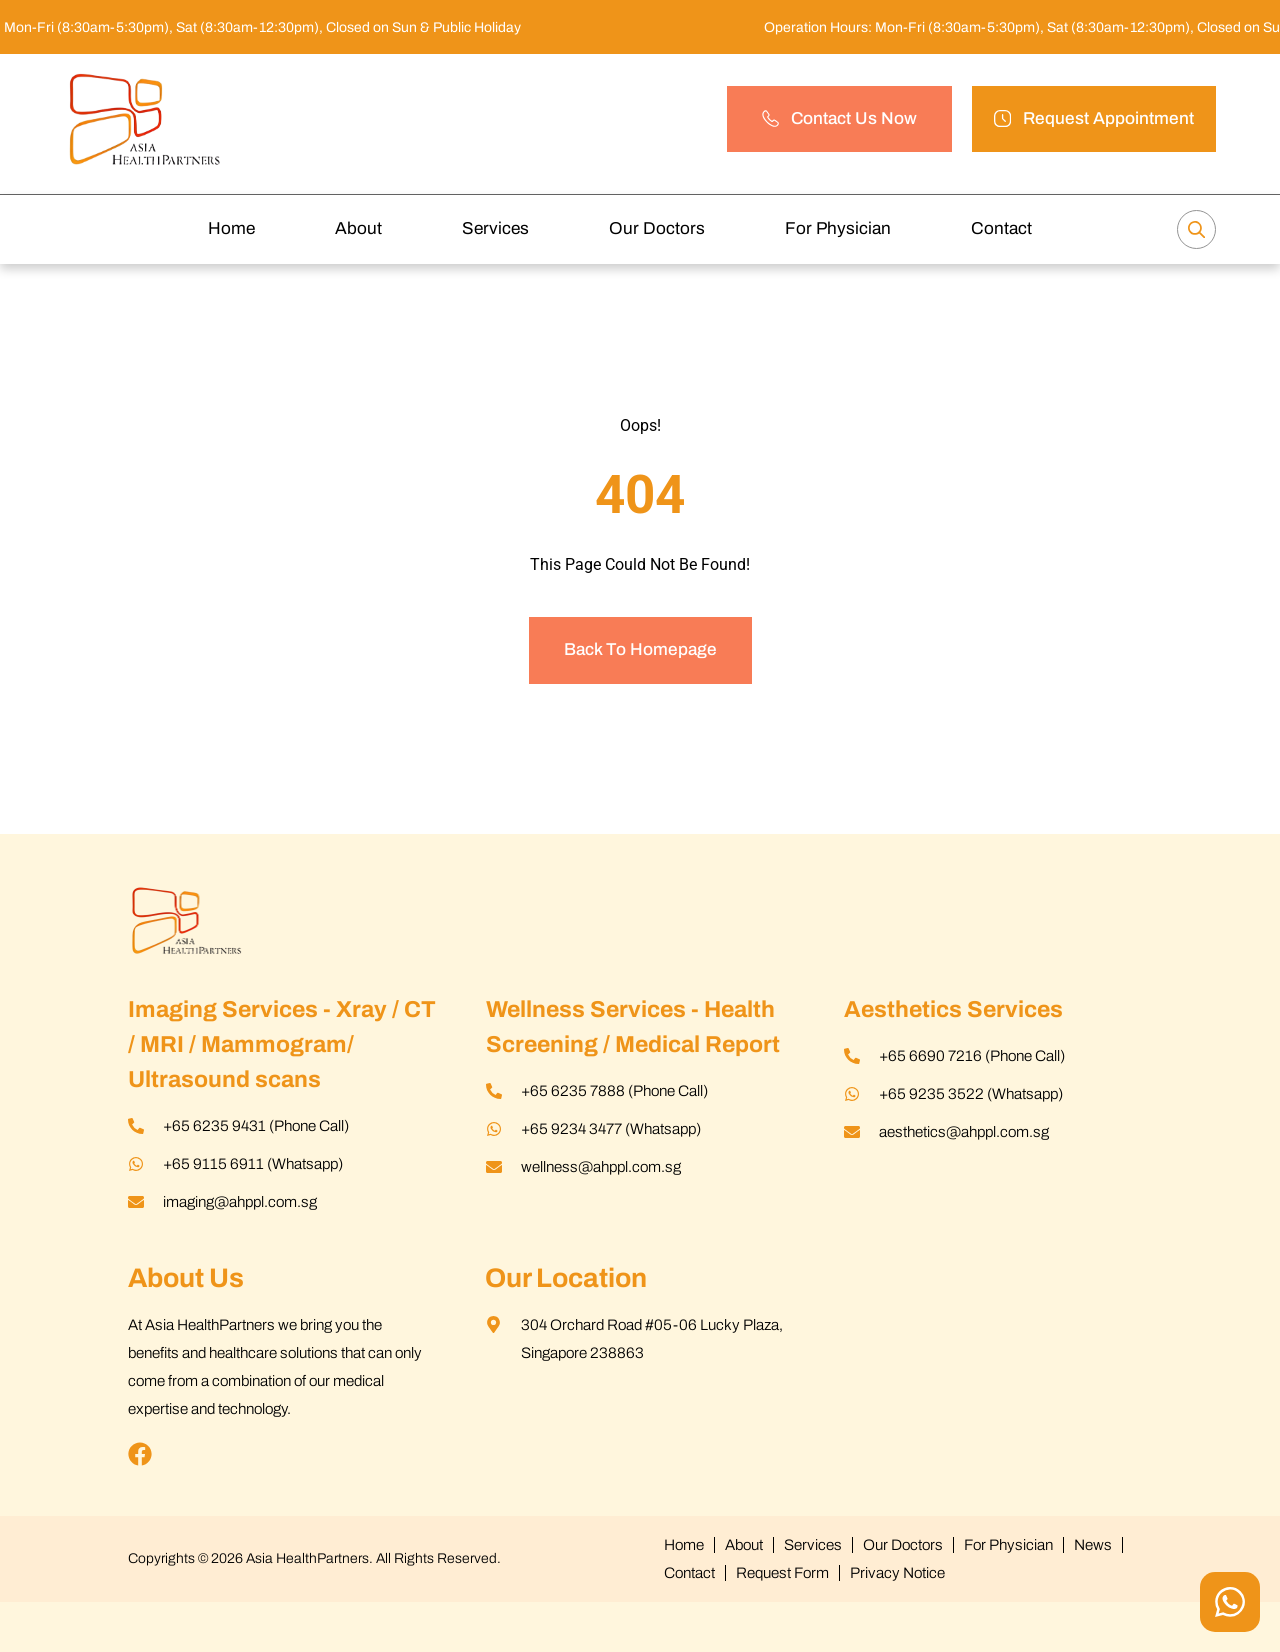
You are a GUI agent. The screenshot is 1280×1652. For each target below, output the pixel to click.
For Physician (838, 228)
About (358, 228)
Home (231, 228)
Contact (1001, 228)
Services (495, 228)
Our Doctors (657, 228)
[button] (1094, 119)
